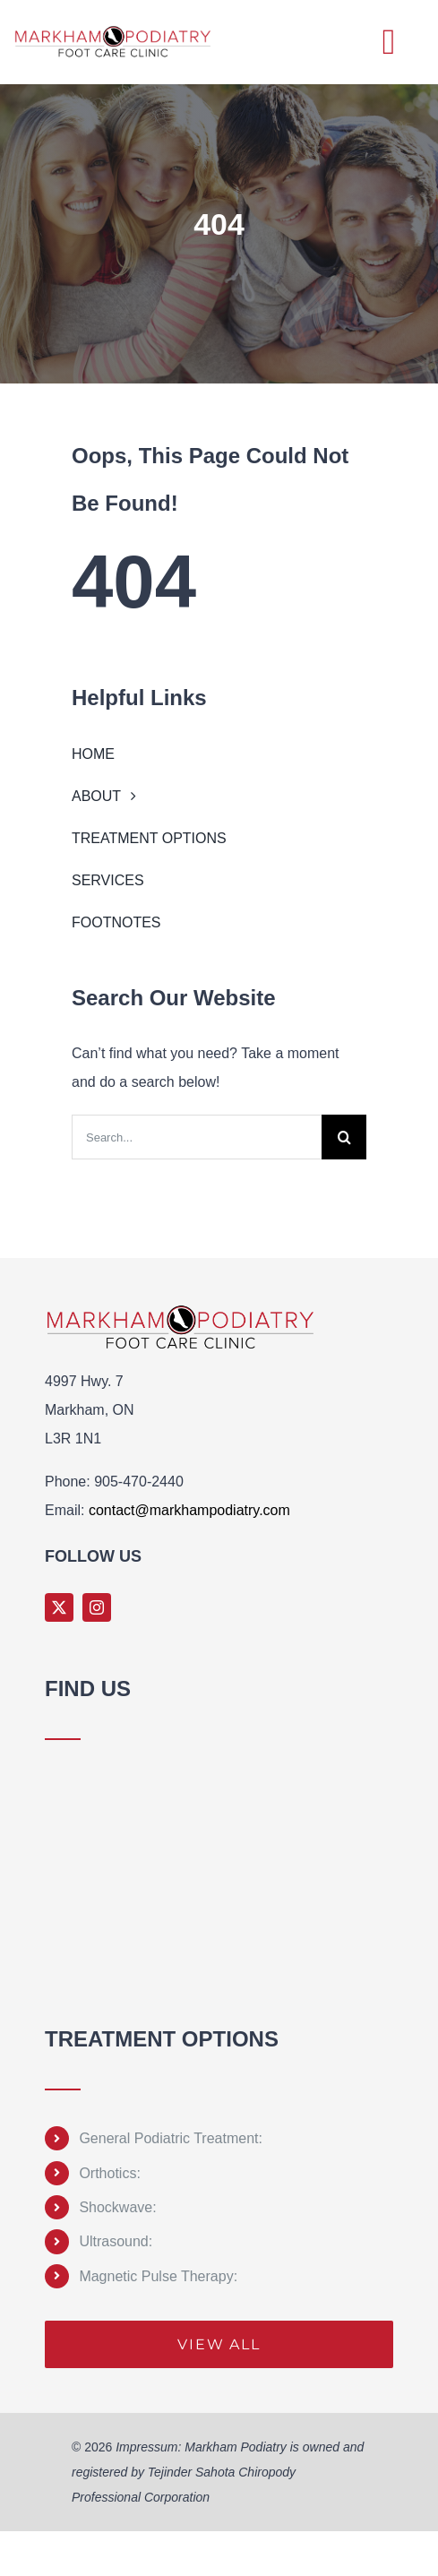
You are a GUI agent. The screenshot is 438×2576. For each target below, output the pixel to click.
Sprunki (48, 1998)
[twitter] (59, 1607)
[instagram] (96, 1607)
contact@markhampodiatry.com (189, 1510)
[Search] (344, 1137)
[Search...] (197, 1137)
